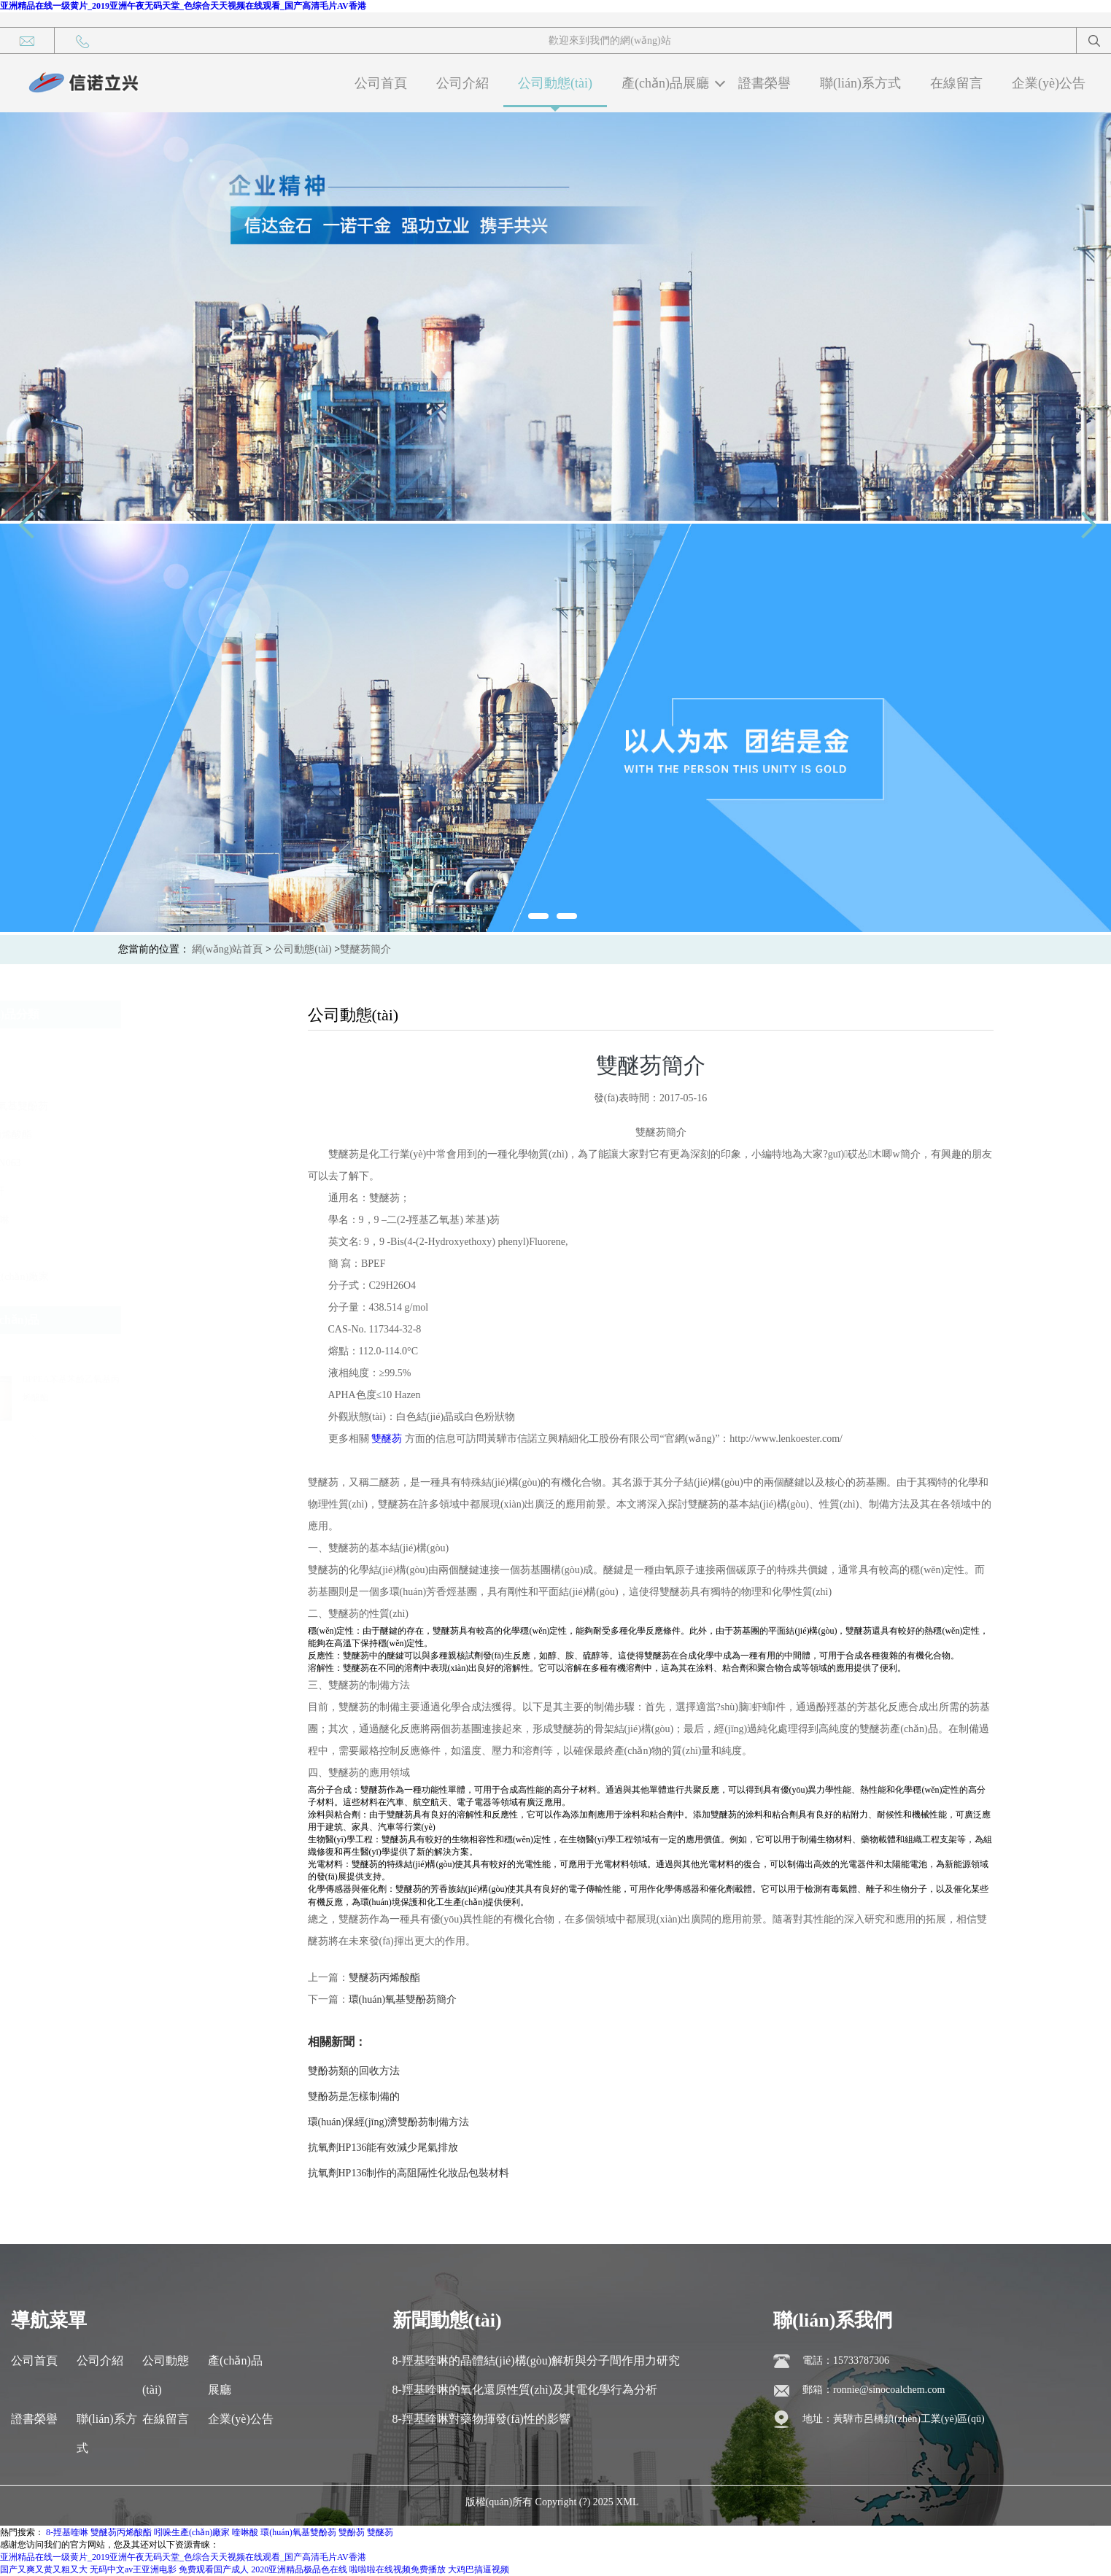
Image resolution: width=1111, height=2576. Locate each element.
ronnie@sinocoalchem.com (889, 2389)
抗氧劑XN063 (155, 1162)
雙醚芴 (140, 1077)
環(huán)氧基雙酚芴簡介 (403, 1999)
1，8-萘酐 (147, 1191)
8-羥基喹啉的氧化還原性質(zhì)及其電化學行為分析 (525, 2389)
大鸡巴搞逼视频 (478, 2569)
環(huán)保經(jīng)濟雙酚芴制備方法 (389, 2122)
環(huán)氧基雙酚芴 (169, 1106)
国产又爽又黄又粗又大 (44, 2569)
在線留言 (956, 83)
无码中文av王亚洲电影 (133, 2569)
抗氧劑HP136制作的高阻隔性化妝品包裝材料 (409, 2173)
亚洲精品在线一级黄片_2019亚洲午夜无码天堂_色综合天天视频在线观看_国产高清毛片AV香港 (183, 6)
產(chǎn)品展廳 (665, 83)
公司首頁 (381, 83)
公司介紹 (462, 83)
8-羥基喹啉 (150, 1219)
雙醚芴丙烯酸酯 (161, 1134)
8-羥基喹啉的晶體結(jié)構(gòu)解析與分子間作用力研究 (536, 2360)
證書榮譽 (764, 83)
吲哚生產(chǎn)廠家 (169, 1276)
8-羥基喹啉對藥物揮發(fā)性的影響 (481, 2419)
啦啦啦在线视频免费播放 (397, 2569)
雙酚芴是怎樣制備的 (354, 2096)
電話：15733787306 (845, 2360)
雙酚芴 (140, 1049)
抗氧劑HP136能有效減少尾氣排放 (383, 2147)
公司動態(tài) (555, 83)
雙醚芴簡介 (365, 949)
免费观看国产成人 (214, 2569)
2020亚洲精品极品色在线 (299, 2569)
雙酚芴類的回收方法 (354, 2070)
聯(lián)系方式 (860, 83)
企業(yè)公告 (1048, 83)
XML (627, 2502)
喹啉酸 (140, 1248)
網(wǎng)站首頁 (227, 949)
